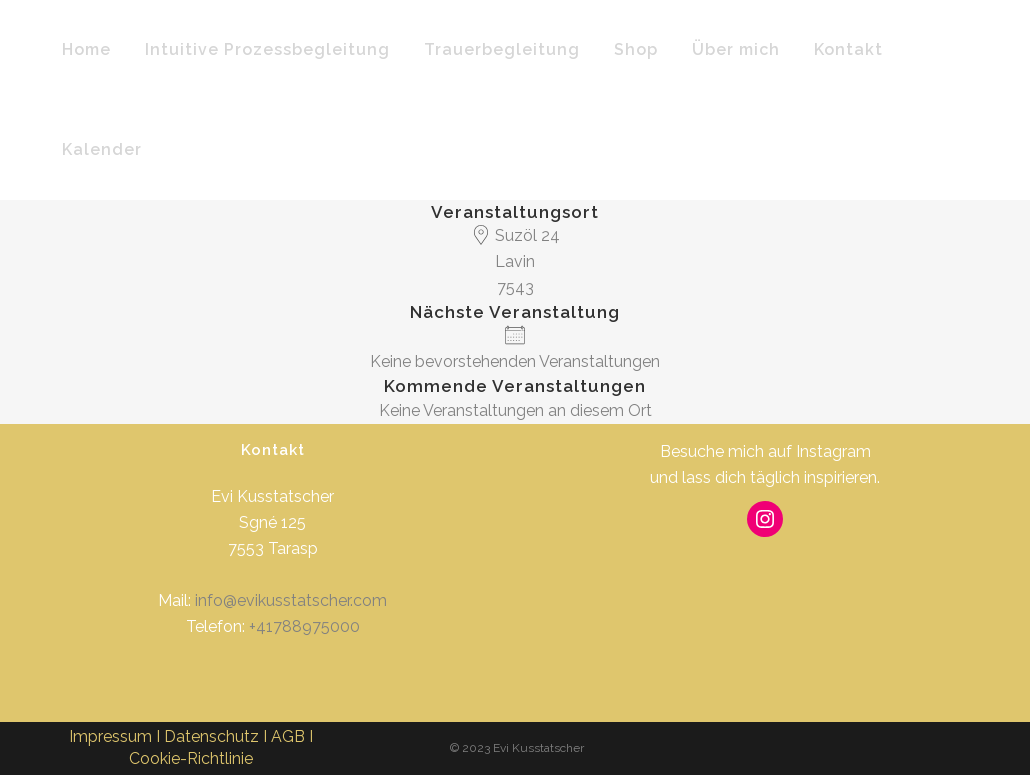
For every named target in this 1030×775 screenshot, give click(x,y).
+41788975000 (304, 626)
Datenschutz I (217, 736)
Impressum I (116, 736)
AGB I (292, 736)
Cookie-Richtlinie (191, 758)
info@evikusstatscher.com (291, 600)
